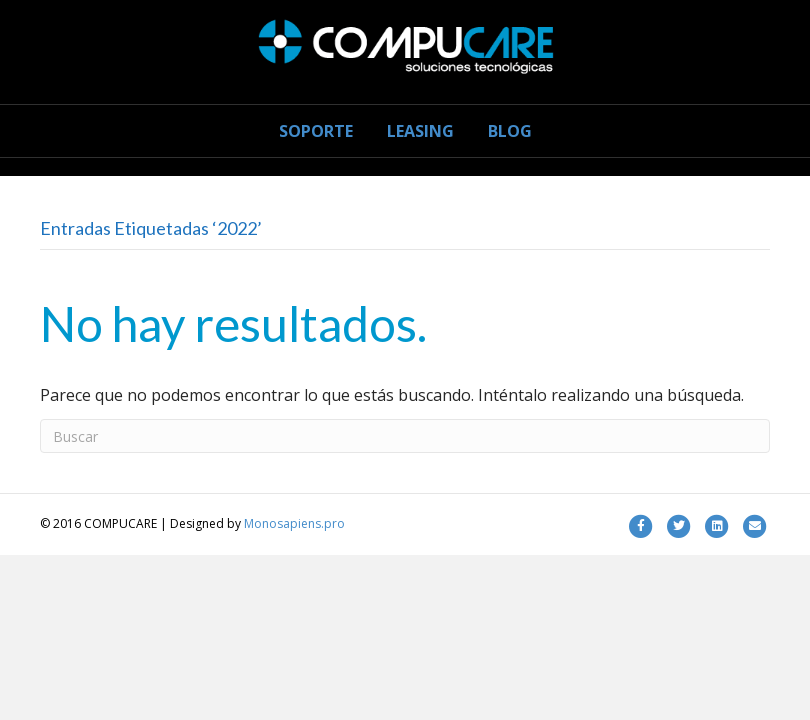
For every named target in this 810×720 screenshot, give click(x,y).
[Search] (405, 436)
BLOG (510, 131)
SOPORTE (316, 131)
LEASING (420, 131)
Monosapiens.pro (294, 523)
